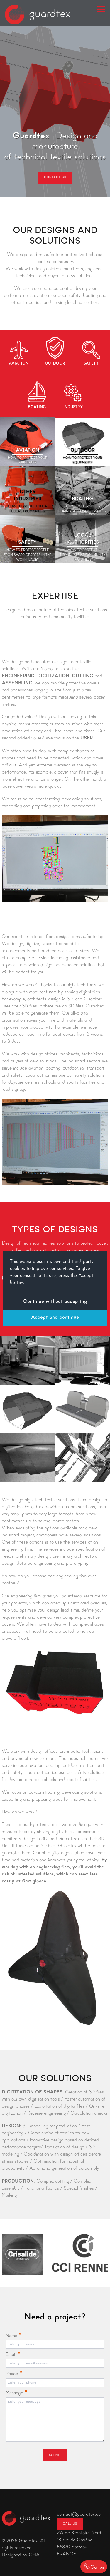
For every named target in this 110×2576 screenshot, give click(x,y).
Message (16, 2393)
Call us (70, 2523)
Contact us (55, 177)
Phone (14, 2374)
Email (13, 2354)
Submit (55, 2455)
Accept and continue (55, 1317)
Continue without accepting (55, 1301)
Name (13, 2336)
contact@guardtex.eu (79, 2514)
